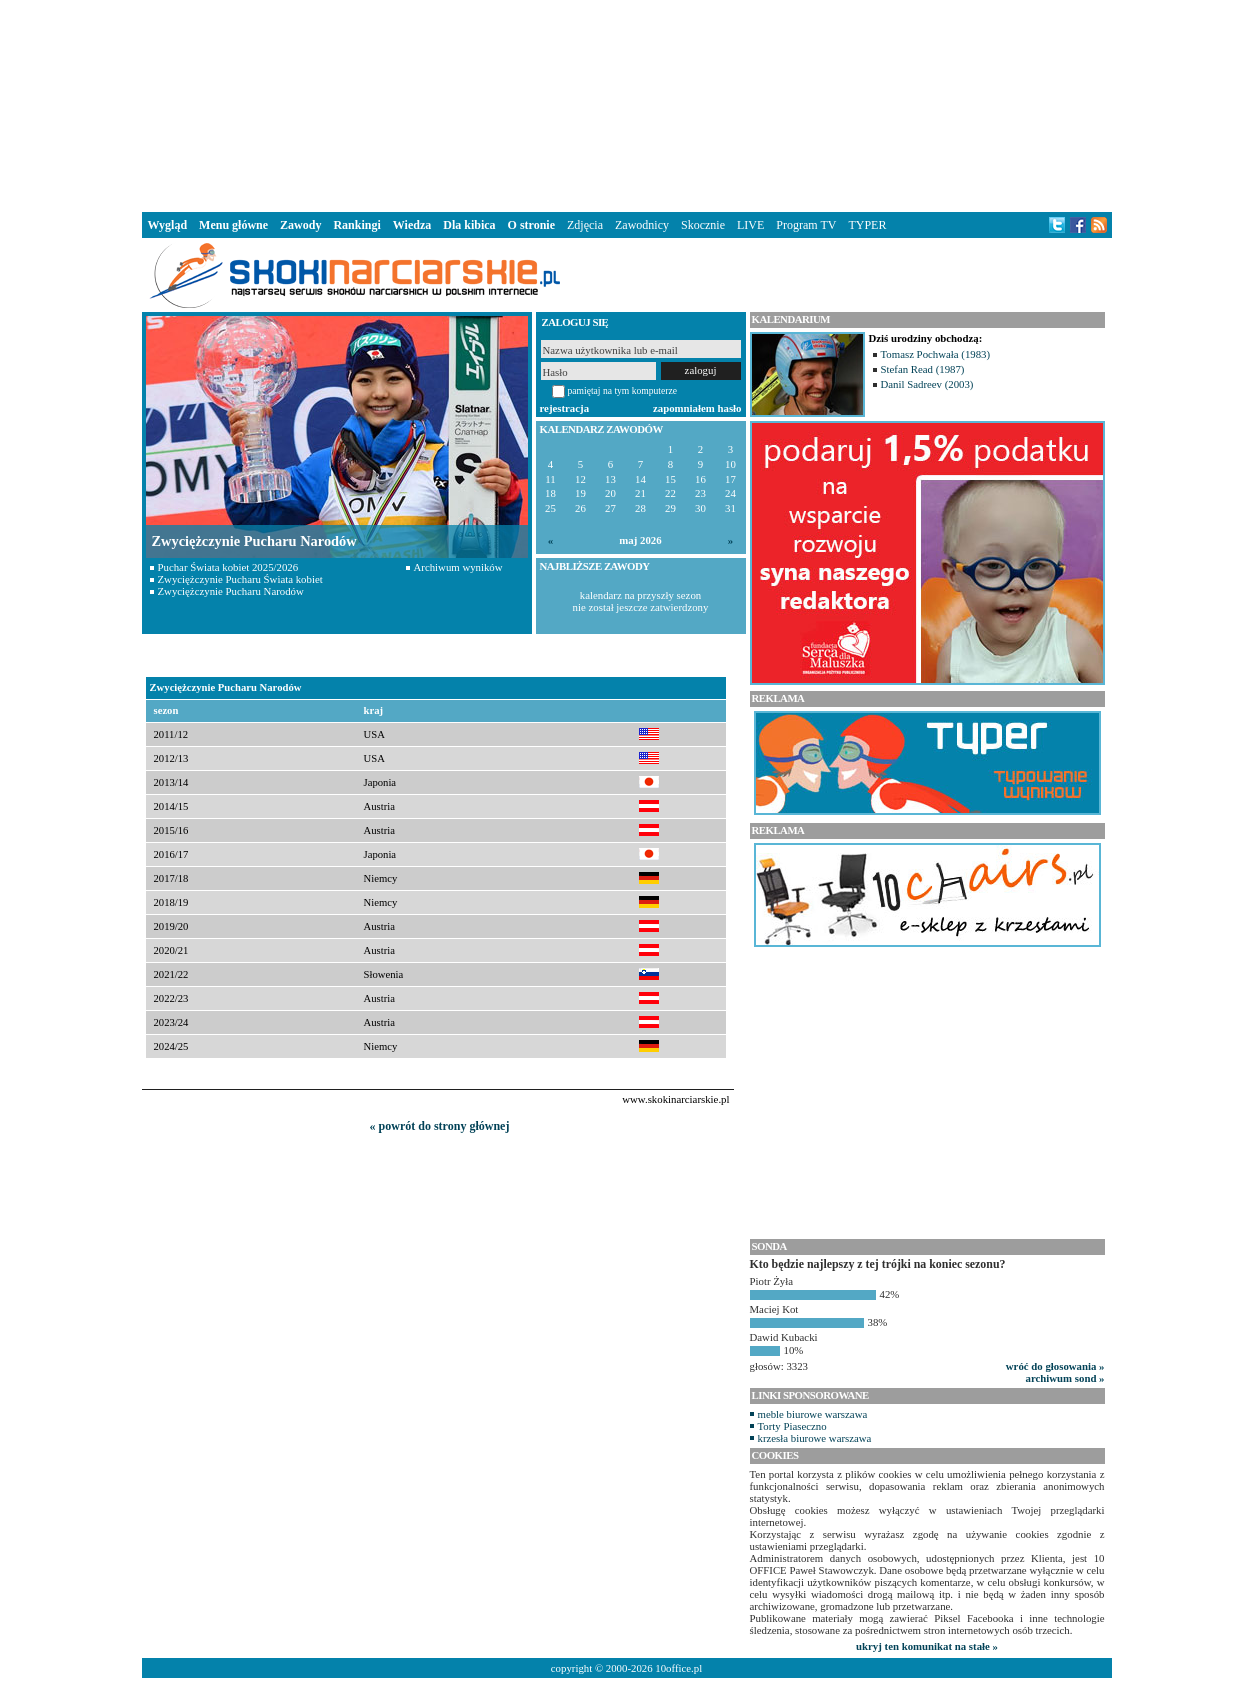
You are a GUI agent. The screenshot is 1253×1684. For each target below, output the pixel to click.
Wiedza (412, 225)
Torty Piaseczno (792, 1426)
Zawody (300, 225)
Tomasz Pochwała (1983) (936, 354)
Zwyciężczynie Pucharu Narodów (231, 591)
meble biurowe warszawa (813, 1414)
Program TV (806, 225)
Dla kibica (469, 225)
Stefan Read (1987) (923, 369)
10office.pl (678, 1668)
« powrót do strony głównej (440, 1126)
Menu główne (233, 225)
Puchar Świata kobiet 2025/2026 (228, 567)
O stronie (531, 225)
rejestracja (565, 408)
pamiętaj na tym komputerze (623, 390)
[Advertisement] (627, 104)
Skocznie (703, 225)
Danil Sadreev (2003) (927, 384)
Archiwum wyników (458, 567)
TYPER (867, 225)
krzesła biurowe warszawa (815, 1438)
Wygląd (168, 225)
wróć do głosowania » (1055, 1366)
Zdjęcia (585, 225)
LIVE (750, 225)
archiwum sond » (1065, 1378)
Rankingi (356, 225)
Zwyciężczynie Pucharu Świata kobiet (240, 579)
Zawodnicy (642, 225)
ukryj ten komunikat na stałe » (927, 1646)
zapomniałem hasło (697, 408)
